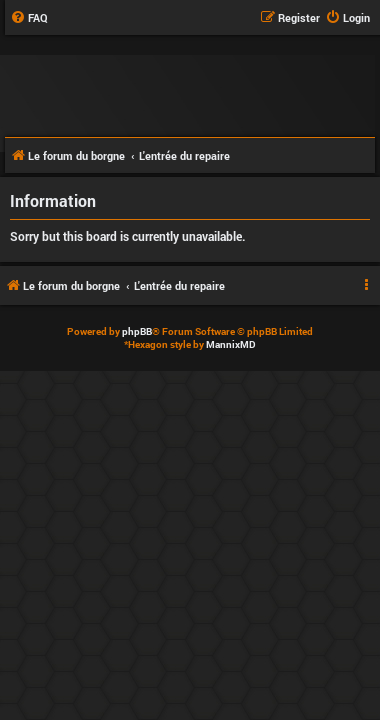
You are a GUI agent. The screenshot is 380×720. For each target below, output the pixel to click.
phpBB (137, 331)
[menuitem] (29, 18)
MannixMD (231, 344)
